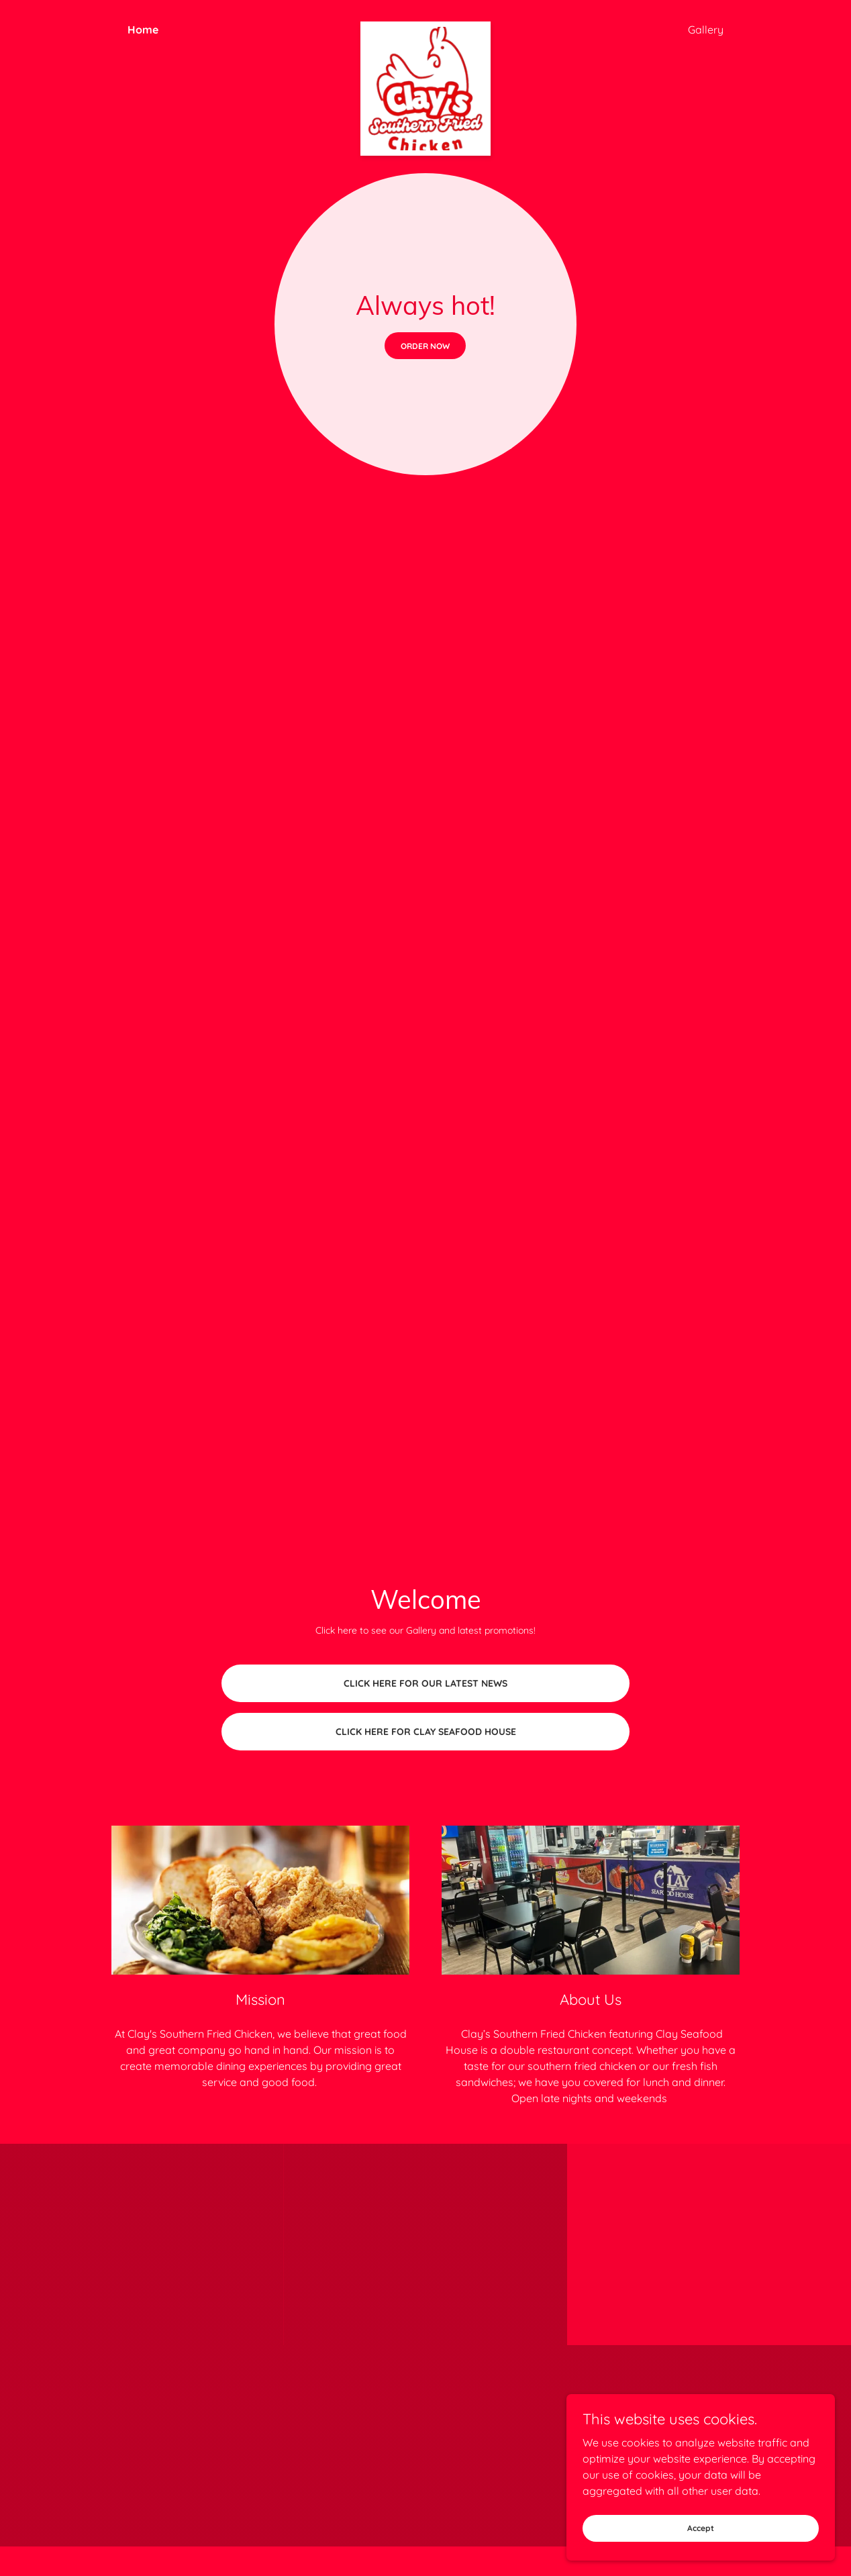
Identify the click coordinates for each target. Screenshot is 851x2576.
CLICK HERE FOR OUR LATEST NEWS (425, 1683)
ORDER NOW (425, 346)
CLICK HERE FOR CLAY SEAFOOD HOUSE (426, 1732)
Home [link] (143, 29)
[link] (425, 26)
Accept (700, 2528)
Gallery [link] (705, 29)
